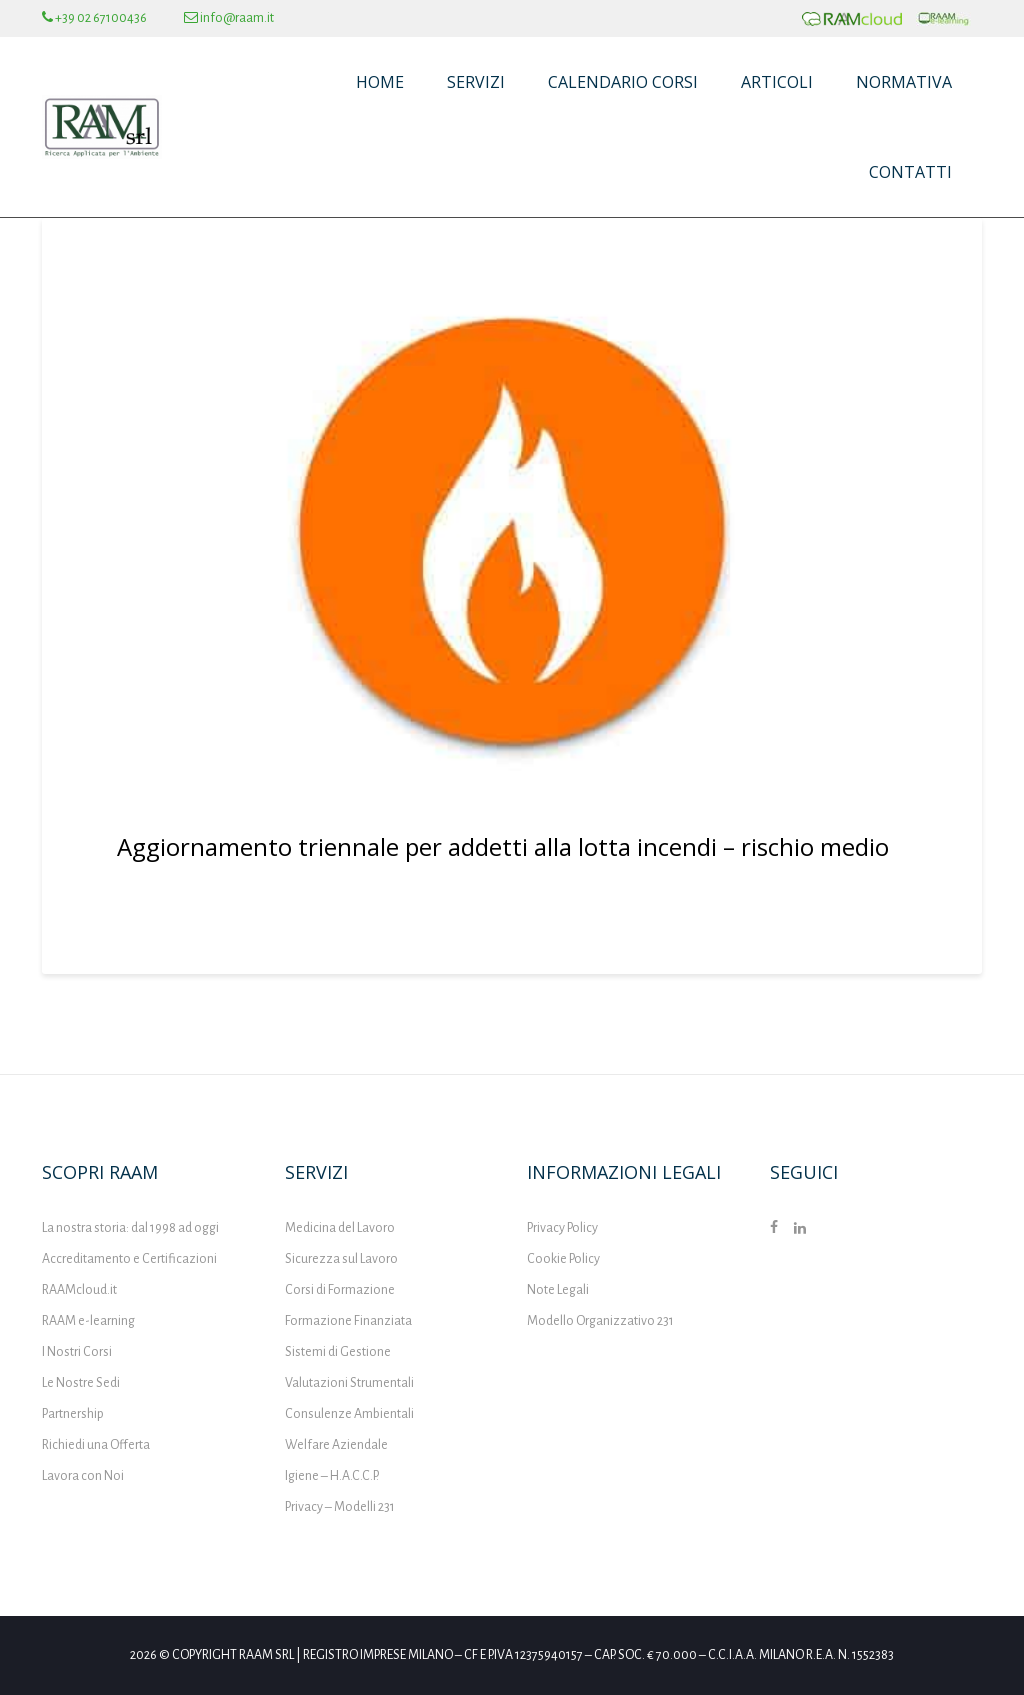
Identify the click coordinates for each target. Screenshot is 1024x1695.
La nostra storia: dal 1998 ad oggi (130, 1228)
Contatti (910, 172)
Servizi (476, 82)
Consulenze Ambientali (349, 1414)
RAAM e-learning (88, 1321)
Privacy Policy (562, 1228)
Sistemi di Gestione (338, 1352)
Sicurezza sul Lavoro (341, 1259)
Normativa (904, 82)
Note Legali (558, 1290)
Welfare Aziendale (336, 1445)
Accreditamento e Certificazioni (129, 1259)
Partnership (73, 1414)
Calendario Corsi (623, 82)
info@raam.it (229, 18)
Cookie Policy (563, 1259)
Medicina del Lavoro (340, 1228)
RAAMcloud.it (79, 1290)
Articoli (777, 82)
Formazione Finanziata (348, 1321)
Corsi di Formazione (340, 1290)
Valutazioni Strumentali (349, 1383)
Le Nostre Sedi (81, 1383)
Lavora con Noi (83, 1476)
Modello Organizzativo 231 (600, 1321)
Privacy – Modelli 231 (340, 1507)
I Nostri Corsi (77, 1352)
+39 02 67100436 (94, 18)
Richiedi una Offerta (96, 1445)
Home (380, 82)
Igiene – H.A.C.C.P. (332, 1476)
